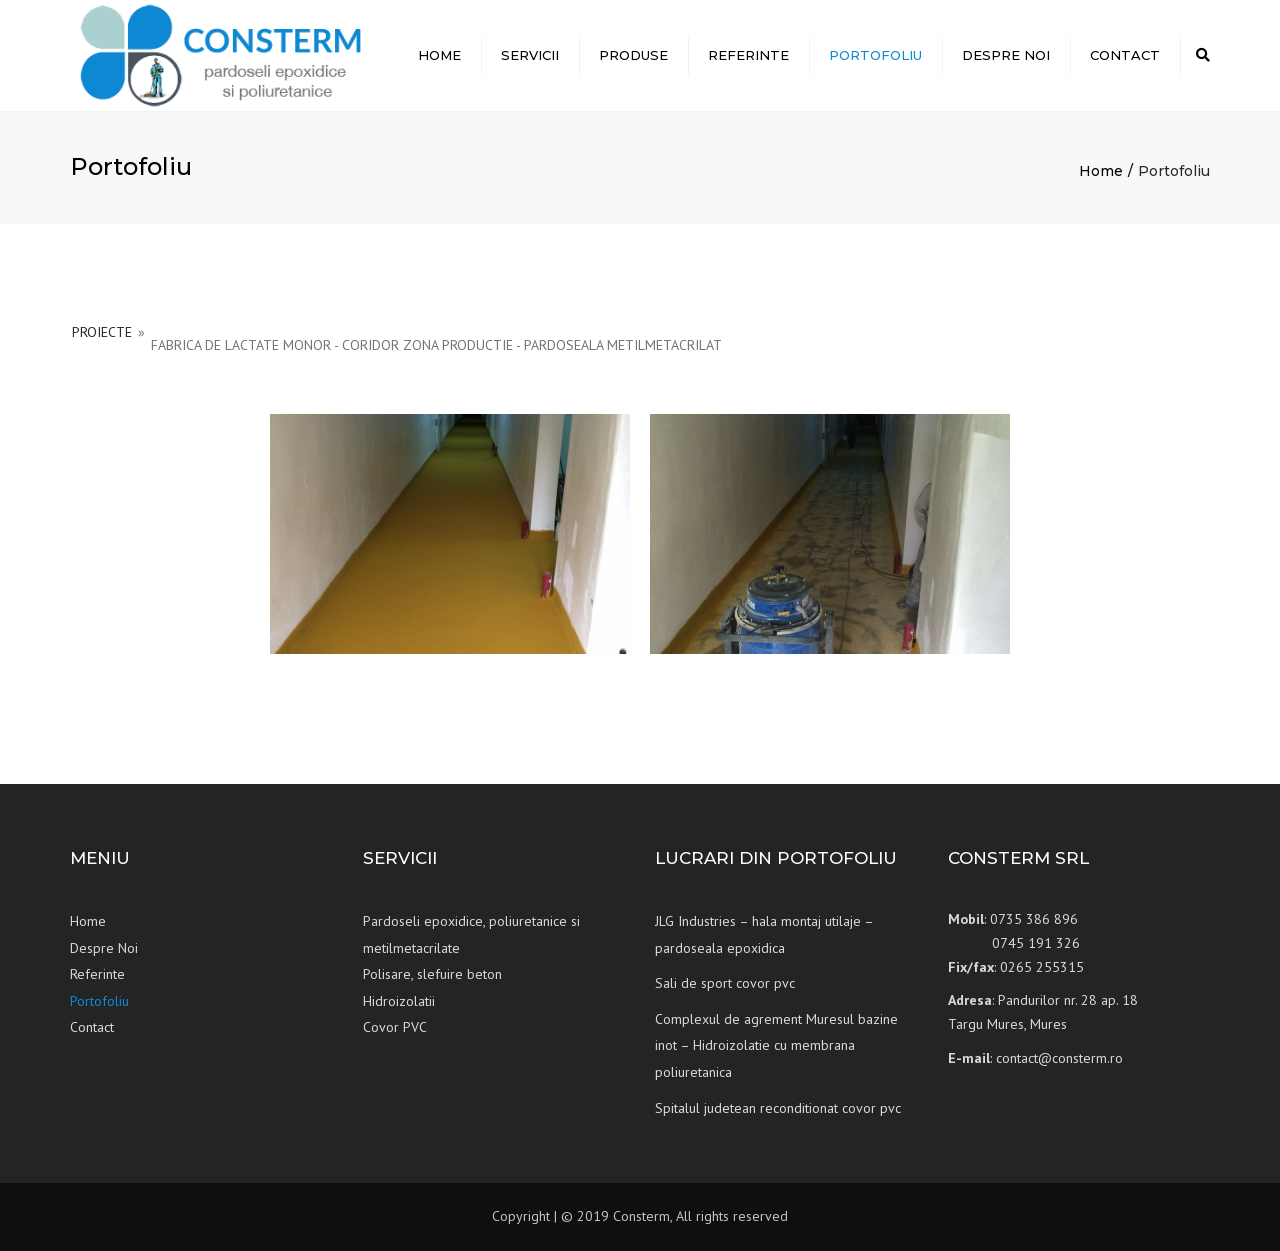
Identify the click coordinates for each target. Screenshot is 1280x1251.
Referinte (748, 55)
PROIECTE (102, 332)
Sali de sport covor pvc (725, 983)
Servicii (530, 55)
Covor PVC (395, 1027)
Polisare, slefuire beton (432, 974)
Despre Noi (1006, 55)
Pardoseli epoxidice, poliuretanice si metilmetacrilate (471, 934)
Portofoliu (875, 55)
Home (439, 55)
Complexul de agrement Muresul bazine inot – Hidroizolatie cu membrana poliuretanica (776, 1045)
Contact (1125, 55)
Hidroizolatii (399, 1001)
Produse (633, 55)
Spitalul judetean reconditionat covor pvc (778, 1108)
